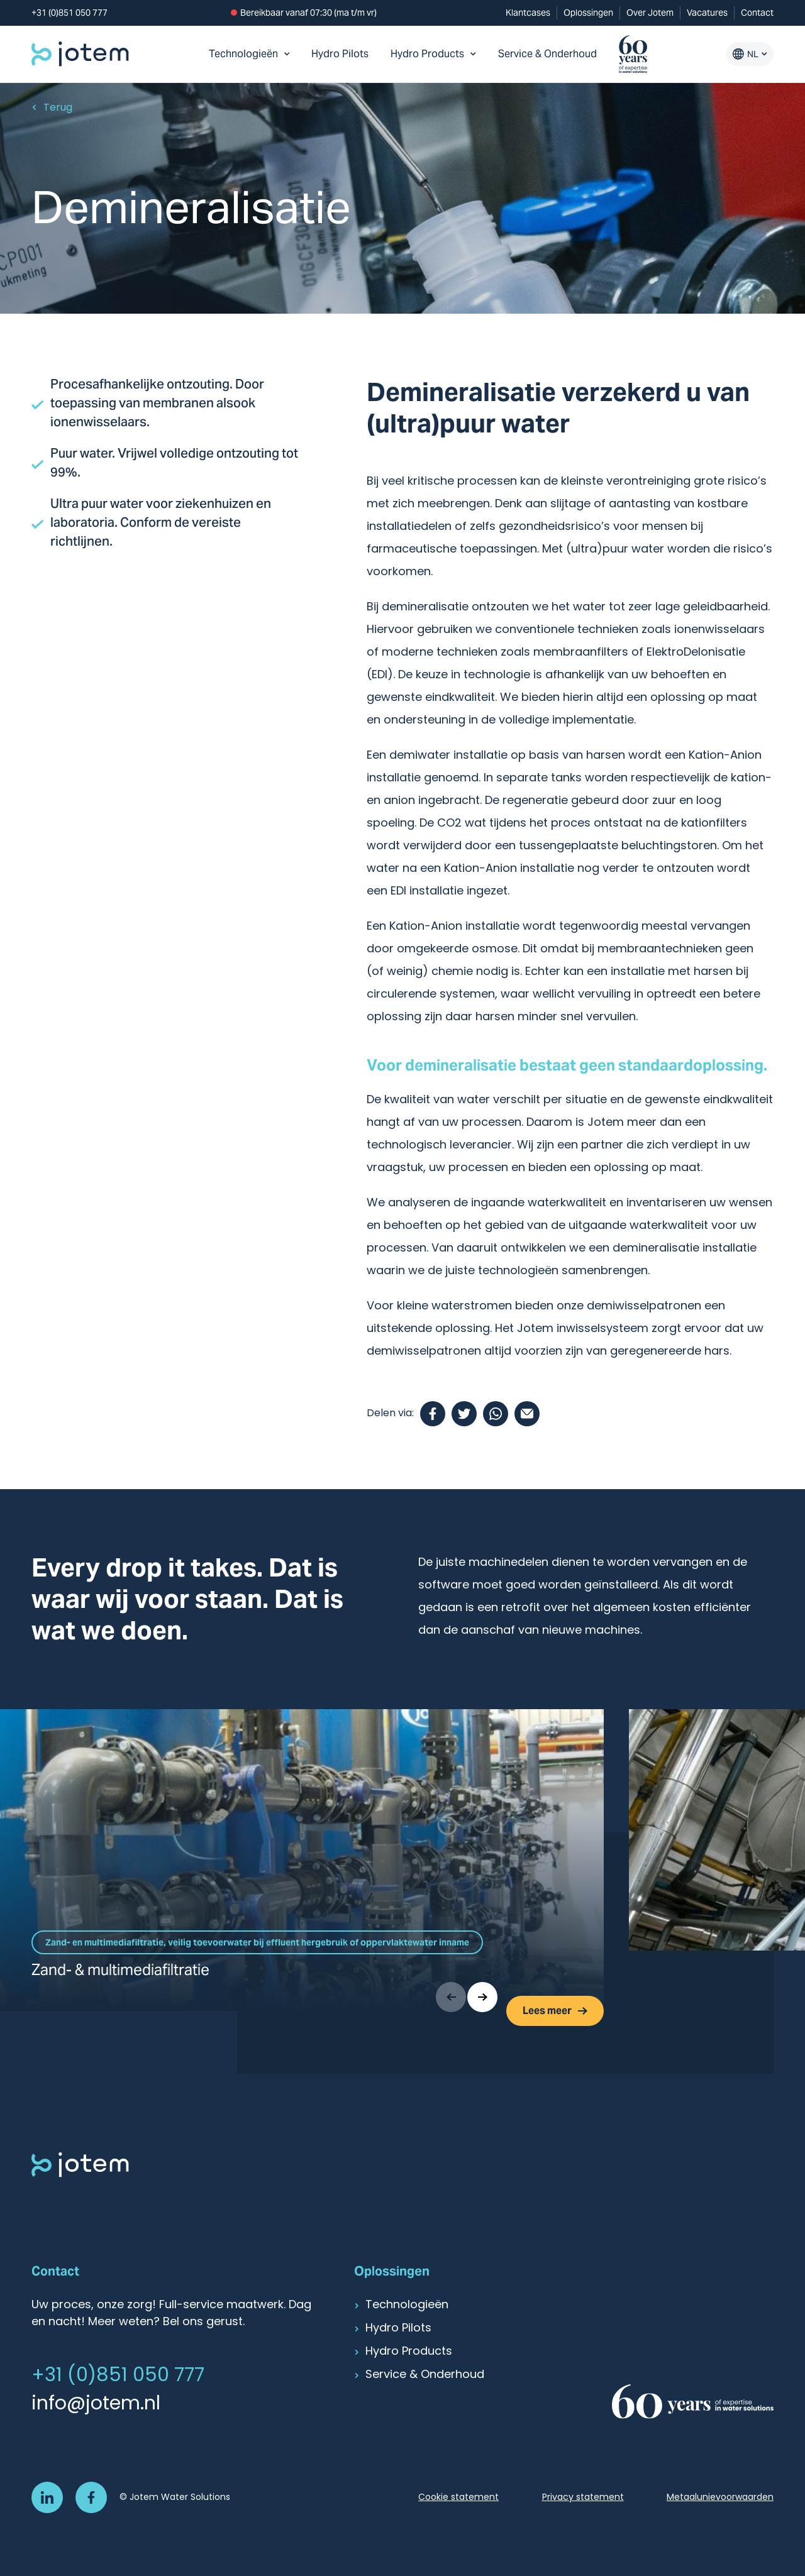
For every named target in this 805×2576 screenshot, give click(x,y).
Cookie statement (458, 2497)
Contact (757, 12)
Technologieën (249, 53)
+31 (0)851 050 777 (69, 12)
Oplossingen (588, 12)
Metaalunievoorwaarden (720, 2497)
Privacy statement (583, 2497)
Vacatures (707, 12)
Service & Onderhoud (547, 53)
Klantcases (528, 12)
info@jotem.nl (95, 2404)
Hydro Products (433, 53)
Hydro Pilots (340, 53)
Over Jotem (650, 12)
